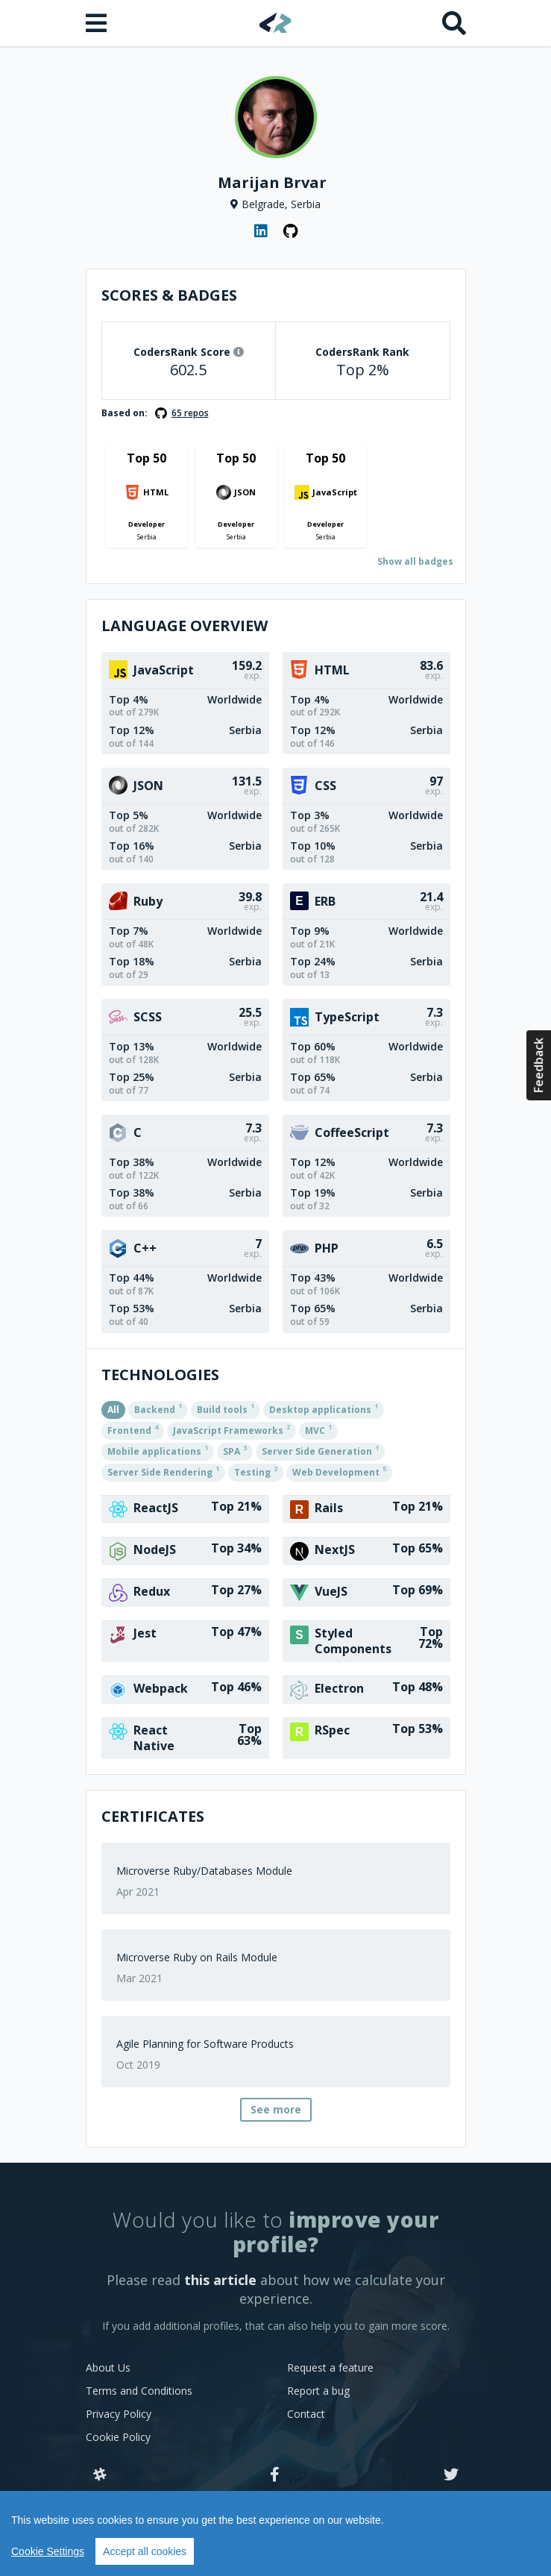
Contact (306, 2414)
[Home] (275, 23)
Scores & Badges (169, 295)
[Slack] (100, 2475)
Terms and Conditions (139, 2391)
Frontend (132, 1429)
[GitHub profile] (290, 231)
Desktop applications (323, 1408)
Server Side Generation (320, 1450)
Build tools (225, 1408)
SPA (235, 1450)
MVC (318, 1429)
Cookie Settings (47, 2551)
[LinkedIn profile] (261, 231)
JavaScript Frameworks (231, 1429)
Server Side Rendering (163, 1471)
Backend (158, 1408)
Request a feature (330, 2367)
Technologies (160, 1374)
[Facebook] (274, 2475)
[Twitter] (451, 2475)
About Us (108, 2367)
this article (220, 2280)
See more (276, 2109)
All (113, 1409)
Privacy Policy (118, 2414)
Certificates (152, 1816)
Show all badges (415, 561)
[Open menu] (98, 23)
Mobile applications (157, 1450)
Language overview (184, 625)
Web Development (339, 1471)
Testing (255, 1471)
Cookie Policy (118, 2437)
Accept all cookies (144, 2551)
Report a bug (318, 2391)
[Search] (454, 23)
